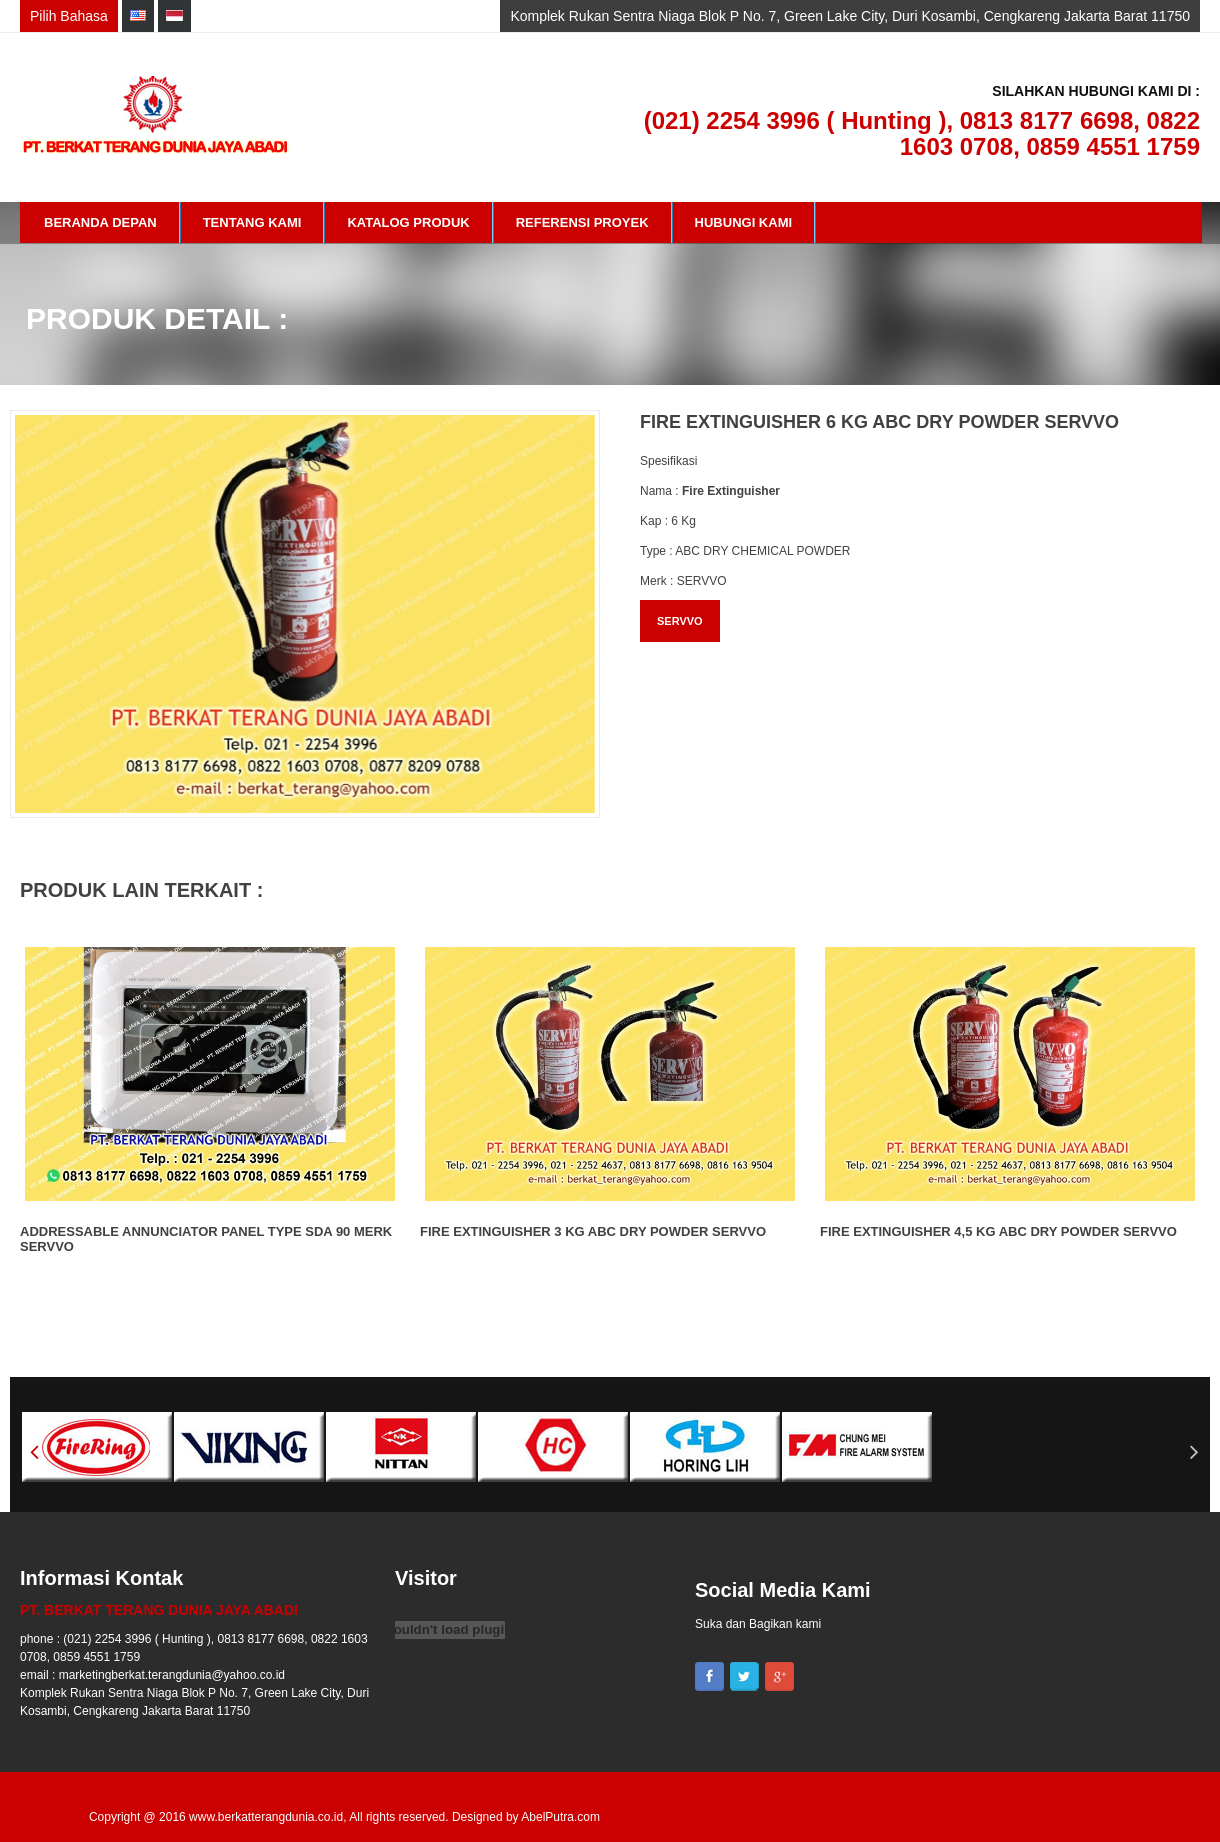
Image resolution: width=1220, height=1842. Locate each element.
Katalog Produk (408, 222)
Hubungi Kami (744, 222)
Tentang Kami (252, 222)
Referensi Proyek (582, 222)
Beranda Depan (100, 222)
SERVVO (680, 621)
